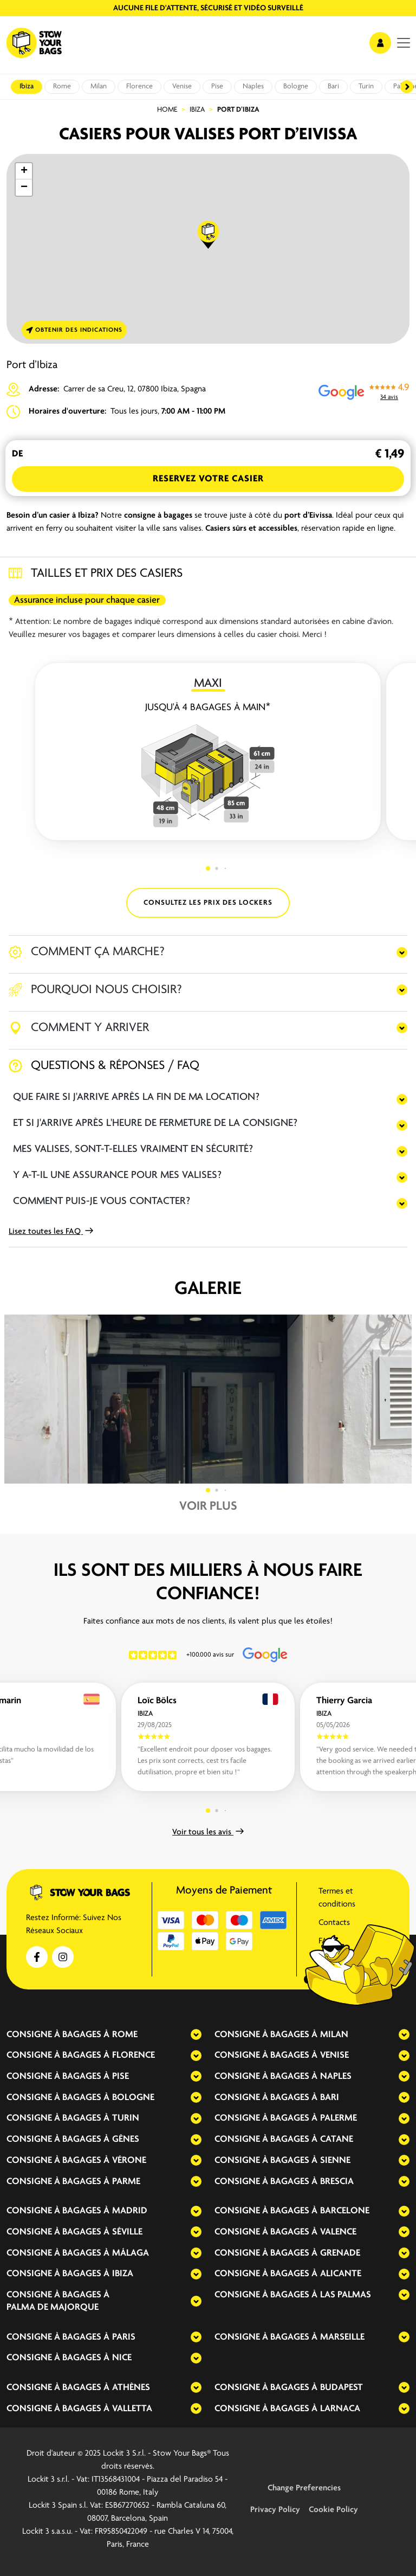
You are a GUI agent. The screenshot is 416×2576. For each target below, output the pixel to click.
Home (167, 110)
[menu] (403, 43)
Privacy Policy (275, 2510)
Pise (217, 86)
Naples (253, 86)
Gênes (125, 2139)
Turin (366, 86)
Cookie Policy (333, 2510)
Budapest (341, 2387)
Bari (333, 86)
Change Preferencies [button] (304, 2488)
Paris (123, 2337)
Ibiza (27, 86)
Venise (182, 86)
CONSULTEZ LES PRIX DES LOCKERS (208, 903)
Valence (338, 2232)
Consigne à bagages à (57, 2035)
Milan (98, 86)
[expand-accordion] (187, 2034)
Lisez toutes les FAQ (51, 1231)
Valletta (132, 2409)
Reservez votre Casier (208, 479)
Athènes (131, 2387)
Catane (336, 2139)
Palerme (338, 2118)
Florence (139, 86)
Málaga (130, 2253)
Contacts (334, 1922)
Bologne (295, 86)
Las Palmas (345, 2295)
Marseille (342, 2337)
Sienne (335, 2160)
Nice (122, 2358)
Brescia (337, 2181)
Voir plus (208, 1506)
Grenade (340, 2253)
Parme (126, 2181)
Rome (62, 86)
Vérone (129, 2160)
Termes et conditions (336, 1898)
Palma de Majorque (52, 2307)
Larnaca (340, 2409)
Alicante (340, 2274)
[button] (208, 235)
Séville (127, 2232)
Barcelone (344, 2211)
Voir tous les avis (208, 1832)
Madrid (129, 2211)
